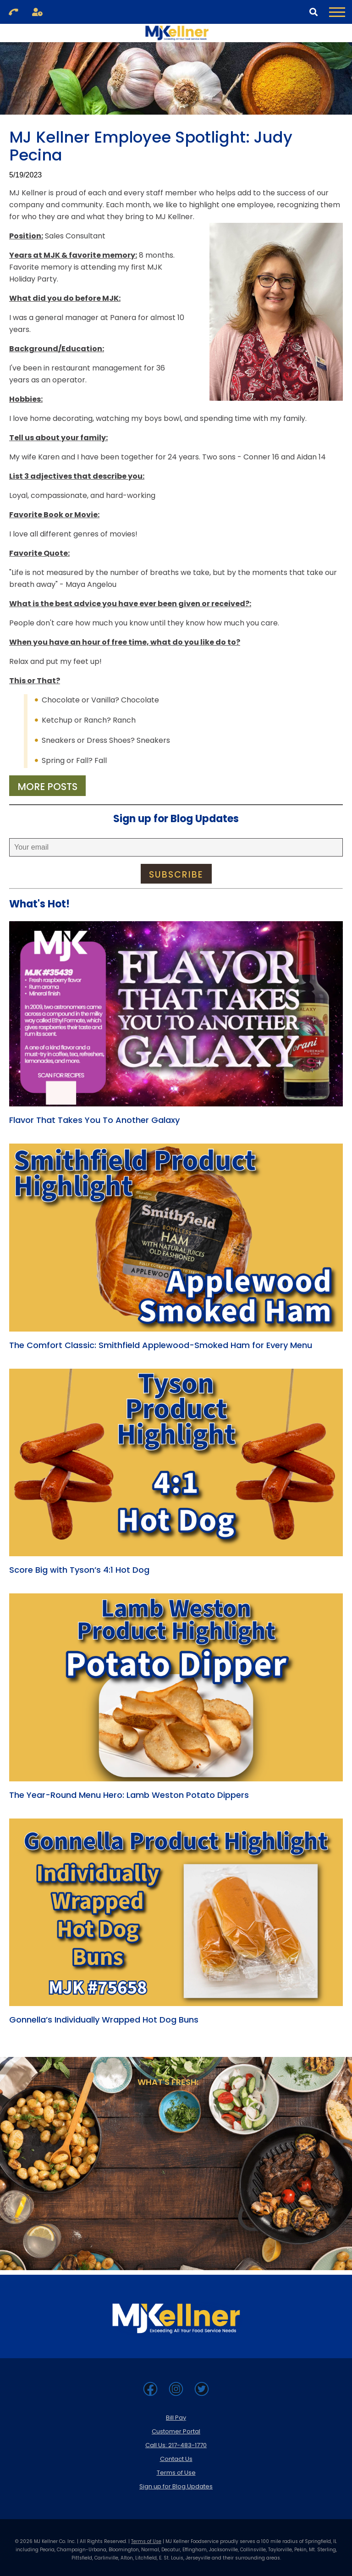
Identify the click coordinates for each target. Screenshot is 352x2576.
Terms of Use (176, 2472)
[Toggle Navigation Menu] (337, 12)
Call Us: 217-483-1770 (176, 2445)
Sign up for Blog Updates (176, 2486)
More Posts (47, 786)
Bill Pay (176, 2417)
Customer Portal (176, 2431)
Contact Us (176, 2458)
